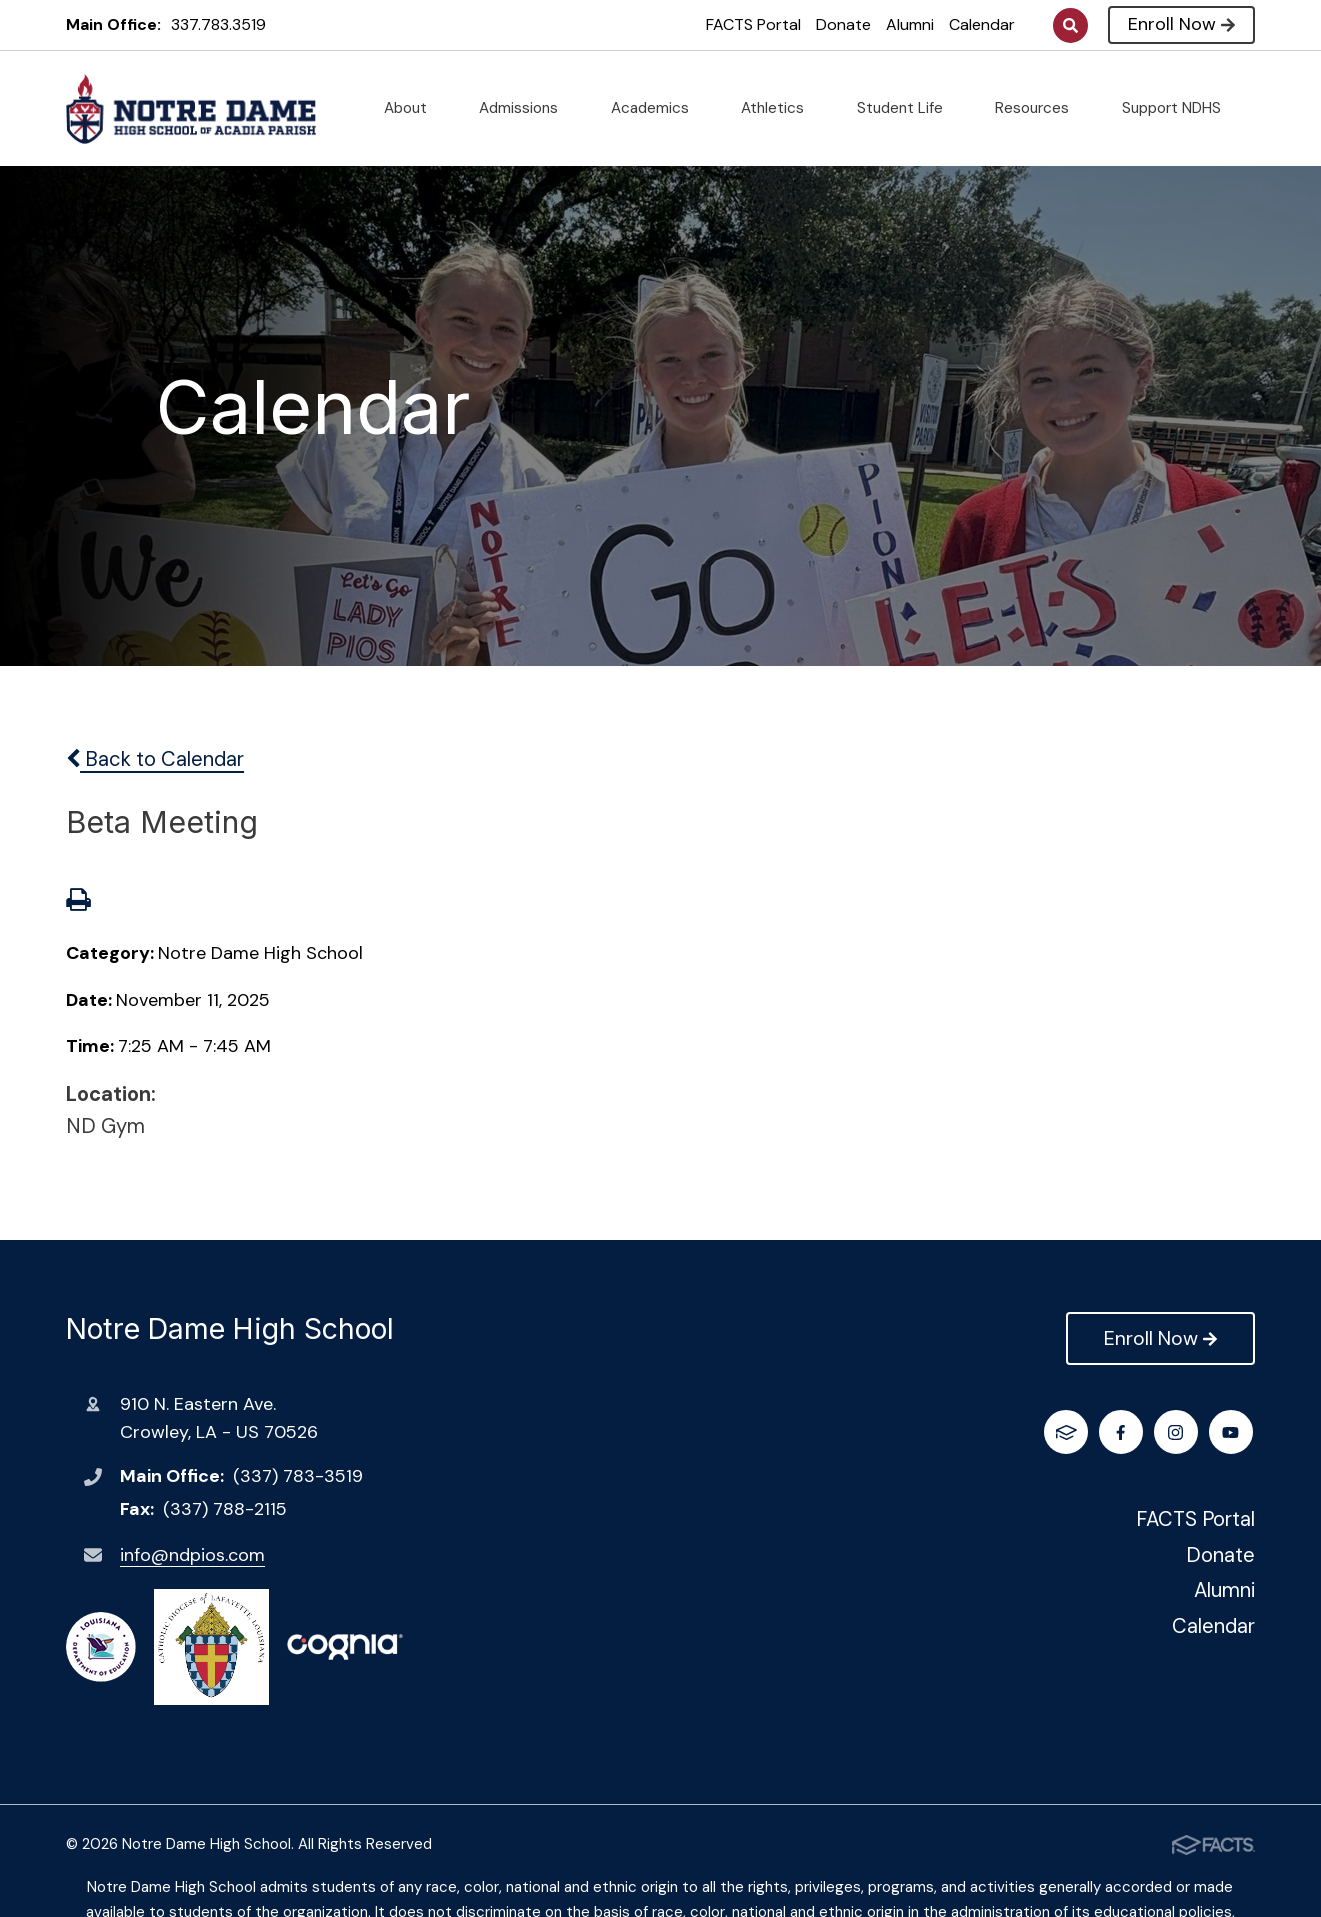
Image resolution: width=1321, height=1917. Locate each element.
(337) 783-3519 (298, 1476)
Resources (1040, 108)
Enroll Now (1181, 24)
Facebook (1068, 1432)
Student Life (908, 108)
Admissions (526, 108)
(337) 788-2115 (225, 1509)
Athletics (780, 108)
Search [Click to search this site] (1070, 25)
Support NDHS (1179, 108)
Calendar (982, 24)
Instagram (1123, 1432)
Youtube (1178, 1432)
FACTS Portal (753, 24)
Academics (658, 108)
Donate (843, 24)
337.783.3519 (218, 24)
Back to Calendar (155, 759)
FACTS (1232, 1432)
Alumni (910, 24)
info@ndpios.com (192, 1555)
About (413, 108)
